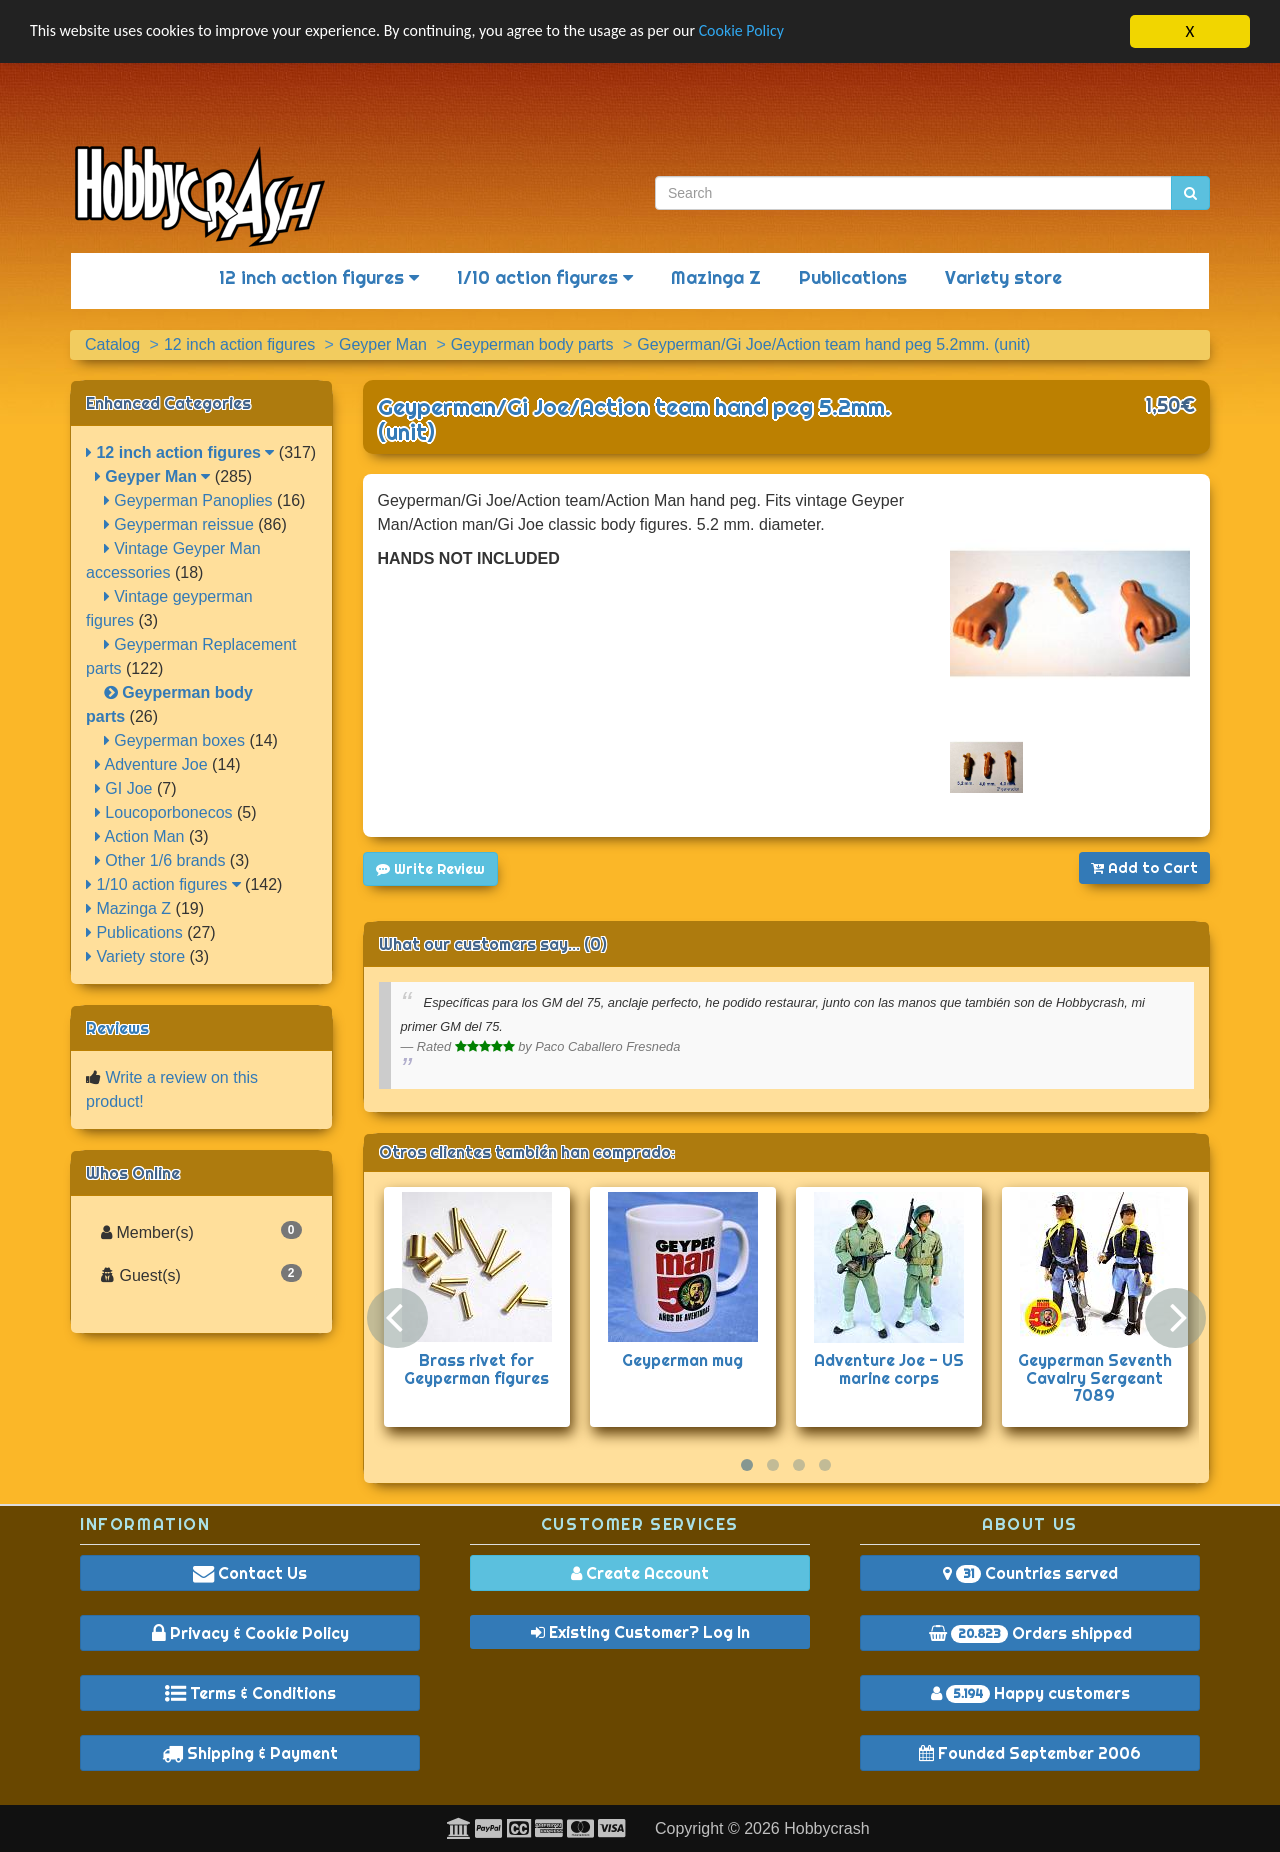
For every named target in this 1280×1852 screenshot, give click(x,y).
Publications (853, 277)
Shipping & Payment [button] (250, 1753)
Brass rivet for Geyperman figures (476, 1369)
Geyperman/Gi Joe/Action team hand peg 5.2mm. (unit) (634, 419)
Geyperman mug (682, 1360)
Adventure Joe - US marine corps (889, 1369)
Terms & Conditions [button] (250, 1693)
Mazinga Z (716, 277)
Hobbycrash (826, 1828)
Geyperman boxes (174, 740)
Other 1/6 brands (160, 860)
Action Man (140, 836)
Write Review (430, 869)
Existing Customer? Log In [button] (640, 1632)
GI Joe (124, 788)
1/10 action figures (545, 277)
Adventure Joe (151, 764)
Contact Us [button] (250, 1573)
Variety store (1003, 277)
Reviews (117, 1028)
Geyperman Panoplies (188, 500)
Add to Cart (1144, 868)
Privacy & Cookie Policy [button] (250, 1633)
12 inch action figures (319, 277)
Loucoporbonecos (164, 812)
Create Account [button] (640, 1573)
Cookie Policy (789, 32)
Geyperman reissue (179, 524)
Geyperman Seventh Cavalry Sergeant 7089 (1095, 1377)
